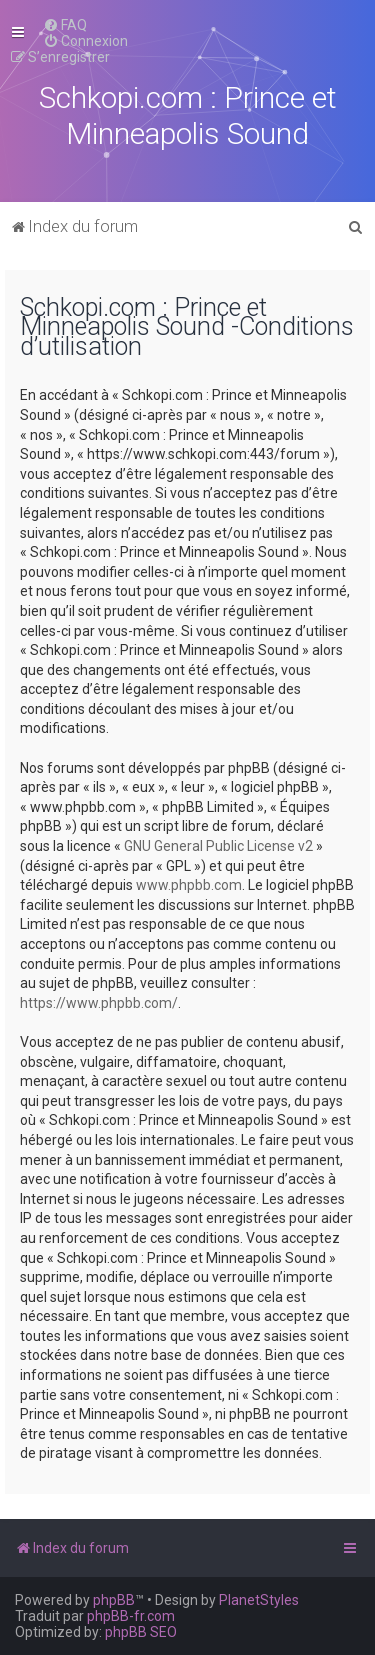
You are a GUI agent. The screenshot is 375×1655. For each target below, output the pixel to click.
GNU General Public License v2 (218, 846)
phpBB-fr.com (131, 1616)
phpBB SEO (141, 1632)
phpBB (114, 1600)
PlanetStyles (259, 1600)
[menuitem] (65, 25)
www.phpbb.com (189, 885)
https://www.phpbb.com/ (99, 1003)
